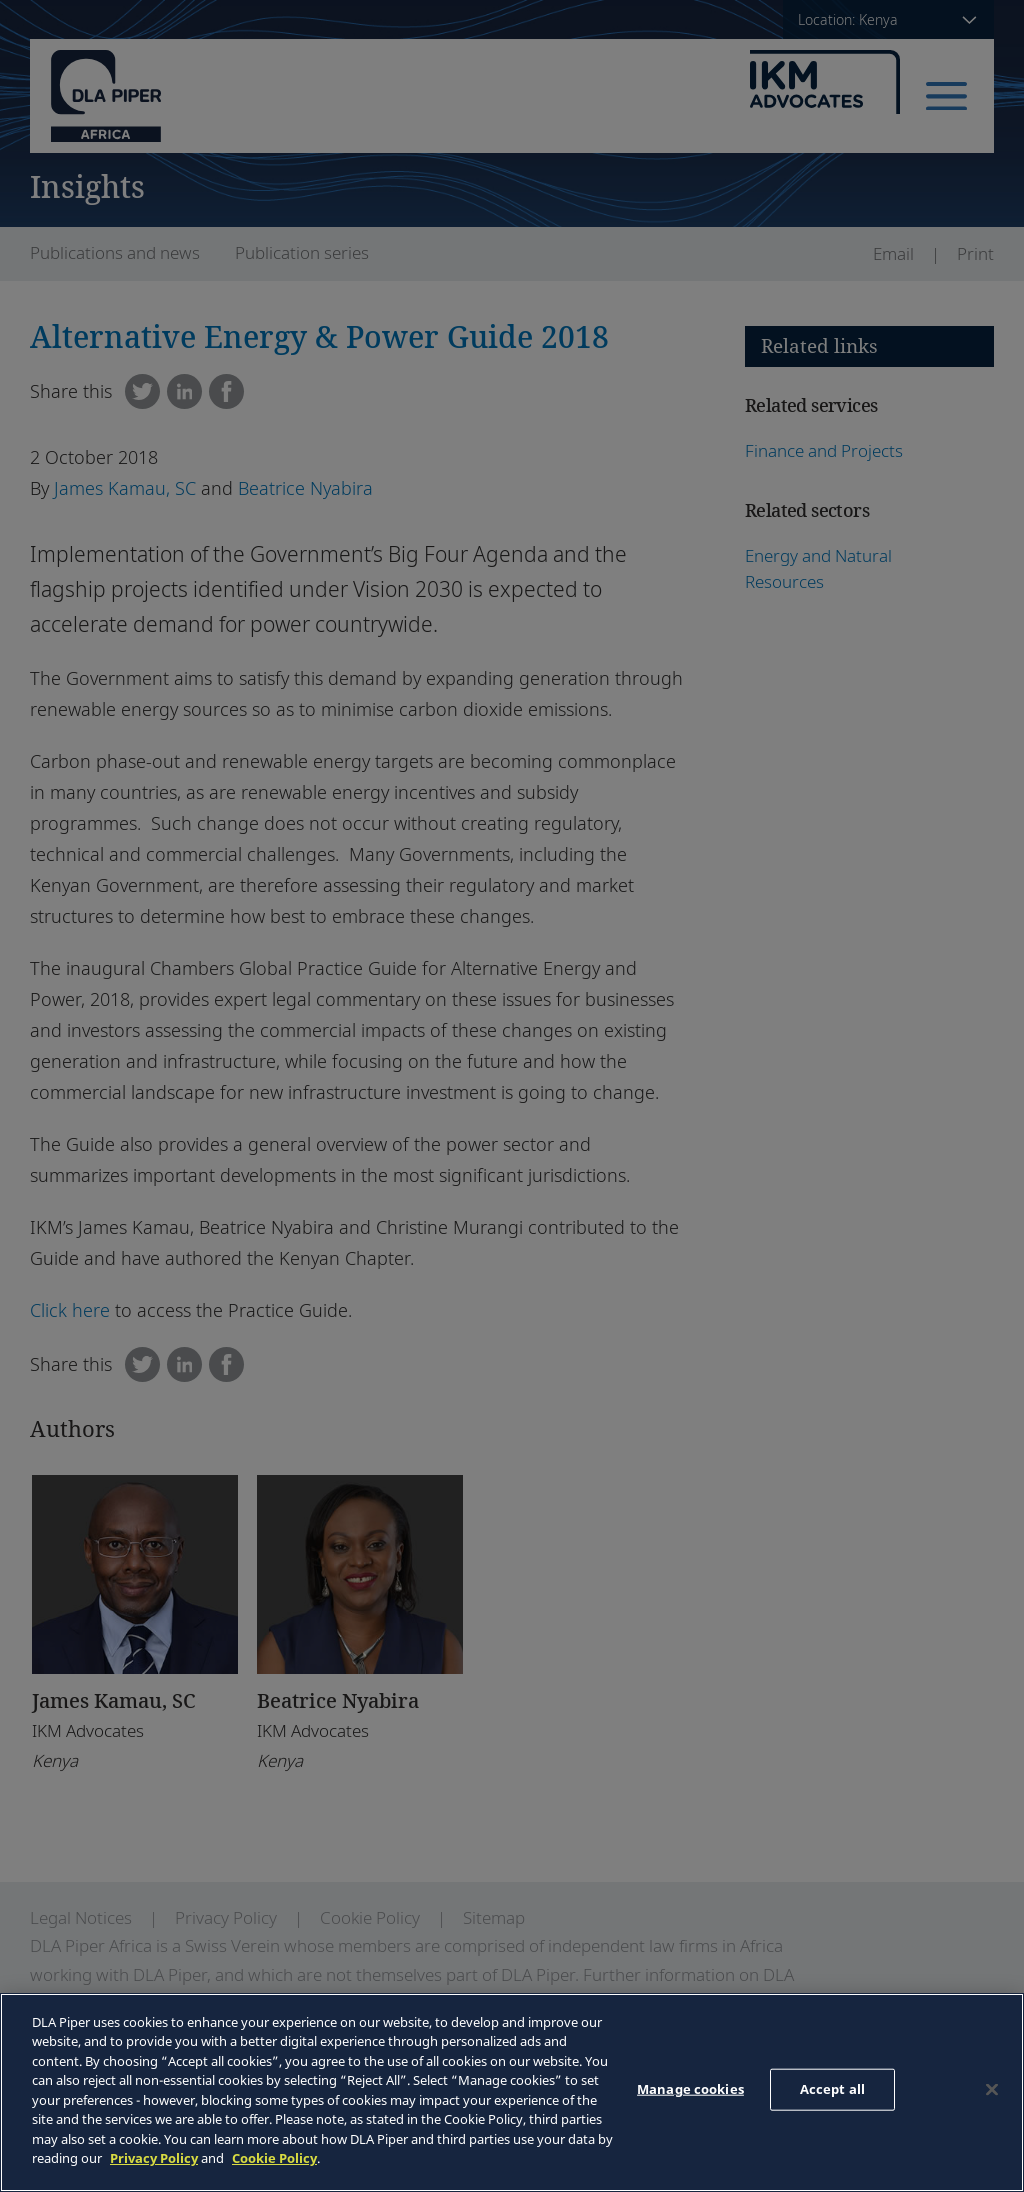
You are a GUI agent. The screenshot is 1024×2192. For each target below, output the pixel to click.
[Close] (992, 2090)
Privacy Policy (154, 2158)
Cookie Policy (274, 2158)
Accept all (832, 2089)
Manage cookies (690, 2089)
